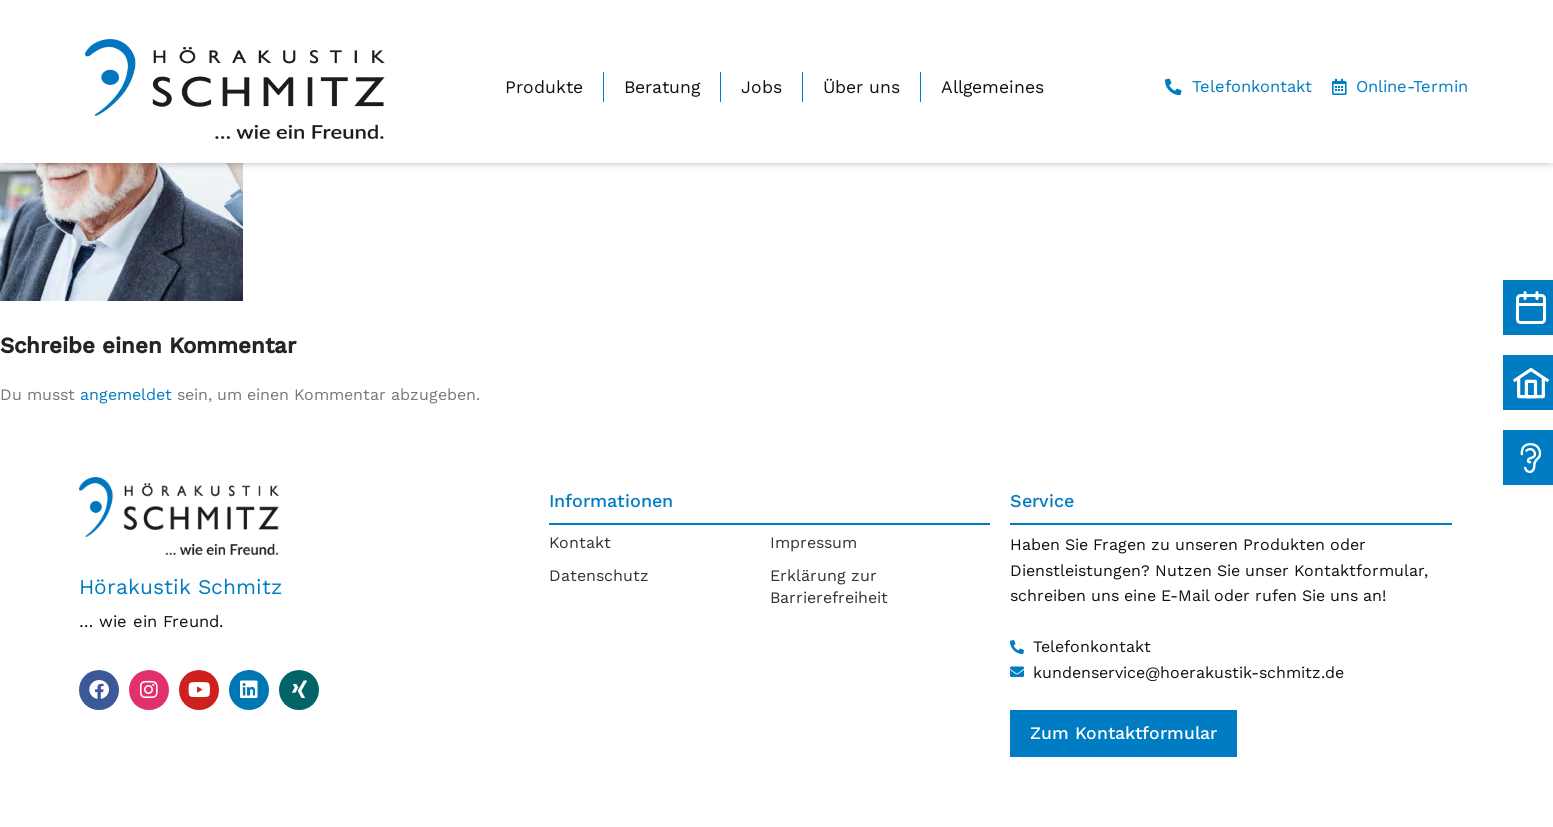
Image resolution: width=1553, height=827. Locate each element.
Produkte (544, 87)
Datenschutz (599, 575)
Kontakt (580, 542)
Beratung (662, 87)
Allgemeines (992, 87)
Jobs (761, 87)
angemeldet (126, 394)
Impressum (813, 542)
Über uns (861, 87)
